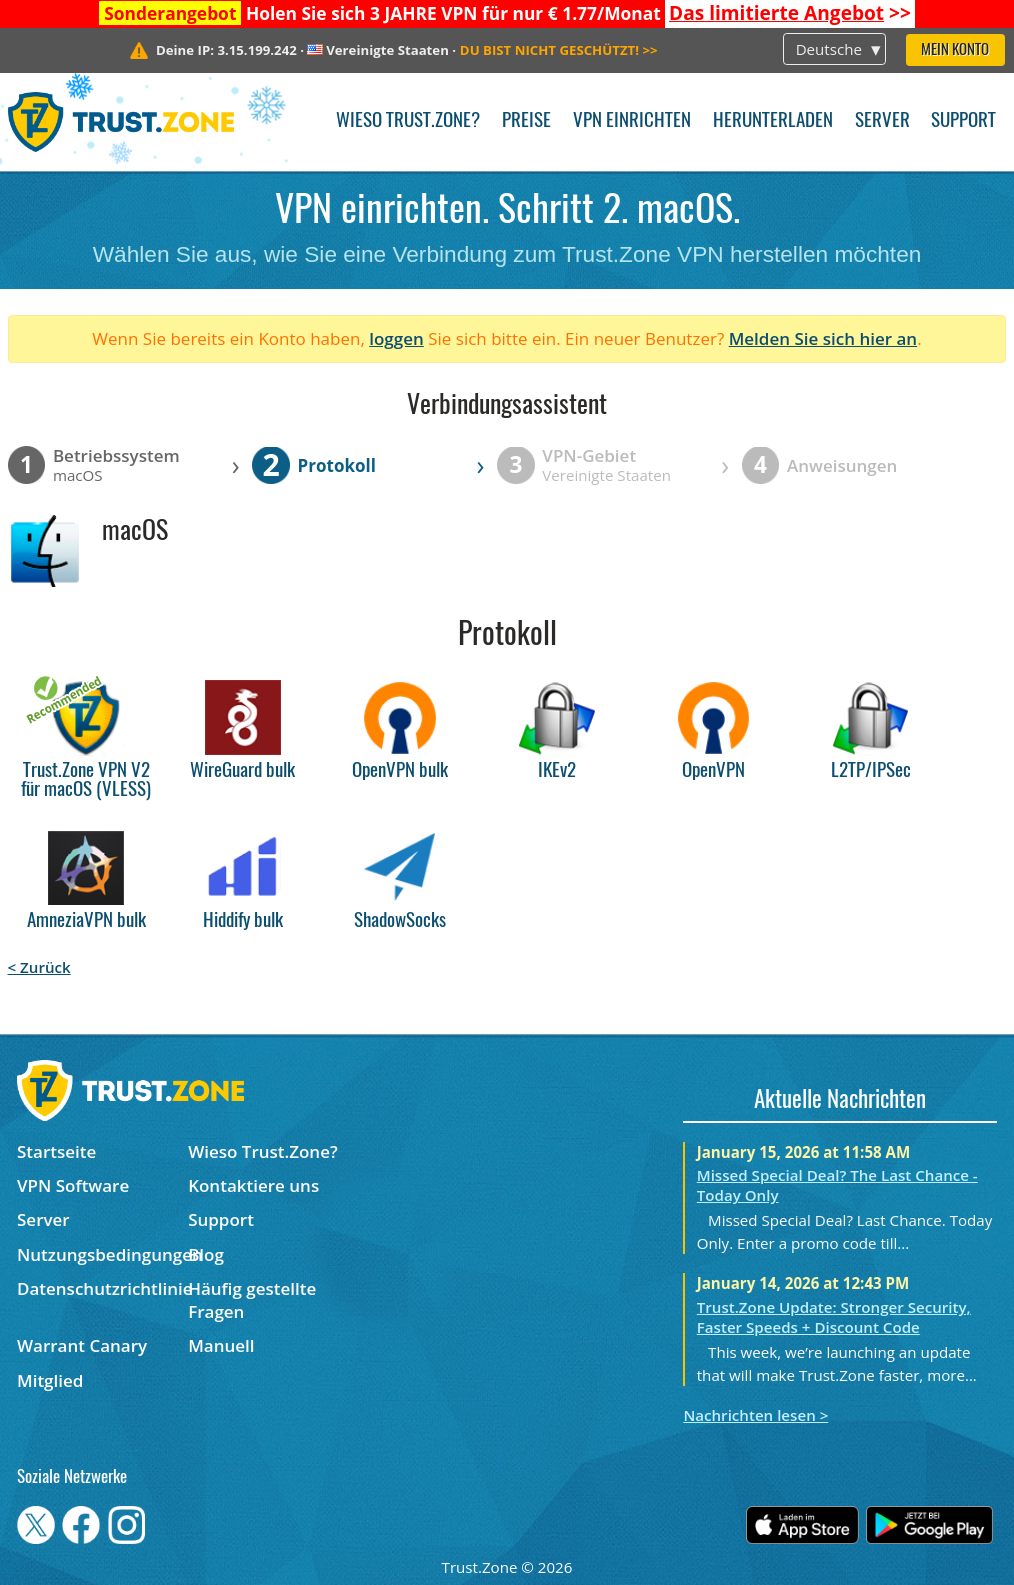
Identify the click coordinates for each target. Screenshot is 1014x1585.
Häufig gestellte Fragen (252, 1300)
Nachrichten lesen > (755, 1415)
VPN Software (73, 1185)
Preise (526, 121)
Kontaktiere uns (253, 1185)
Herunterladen (773, 121)
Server (882, 121)
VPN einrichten (632, 121)
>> (790, 13)
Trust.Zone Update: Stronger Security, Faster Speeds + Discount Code (834, 1317)
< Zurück (39, 967)
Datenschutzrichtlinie (102, 1288)
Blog (206, 1254)
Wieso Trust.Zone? (408, 121)
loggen (396, 338)
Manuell (221, 1345)
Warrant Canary (82, 1345)
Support (963, 121)
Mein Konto (955, 50)
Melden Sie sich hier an (823, 338)
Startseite (56, 1151)
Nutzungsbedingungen (102, 1254)
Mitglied (50, 1380)
